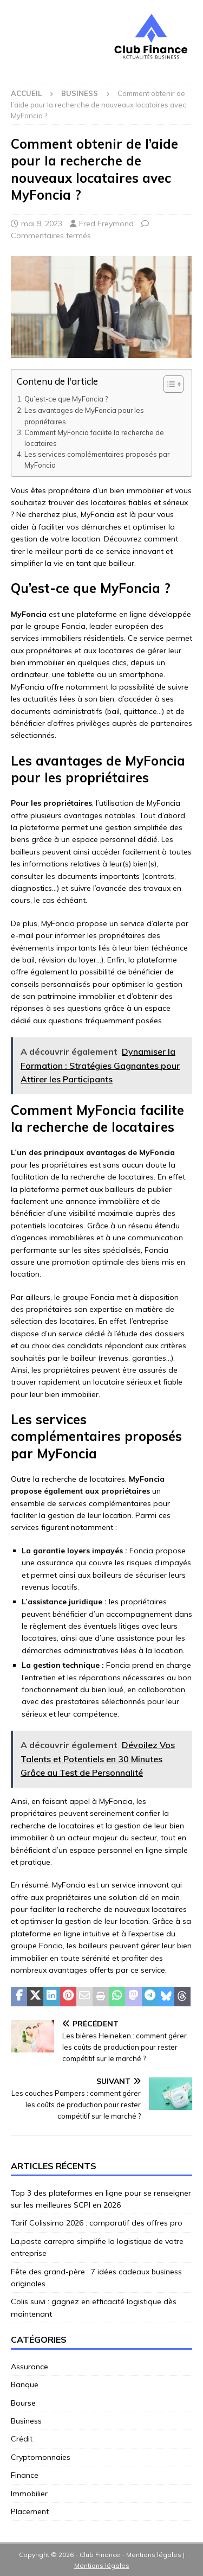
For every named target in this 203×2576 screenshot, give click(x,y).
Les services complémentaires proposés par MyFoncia (96, 459)
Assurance (29, 2366)
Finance (24, 2475)
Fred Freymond (106, 223)
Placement (30, 2511)
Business (26, 2421)
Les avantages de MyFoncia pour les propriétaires (84, 415)
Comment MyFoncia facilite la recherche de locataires (94, 438)
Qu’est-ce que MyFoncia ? (66, 398)
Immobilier (29, 2493)
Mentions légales (101, 2565)
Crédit (21, 2439)
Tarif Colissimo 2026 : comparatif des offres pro (96, 2223)
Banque (24, 2384)
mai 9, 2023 (41, 223)
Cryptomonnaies (40, 2457)
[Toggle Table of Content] (168, 384)
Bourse (23, 2403)
